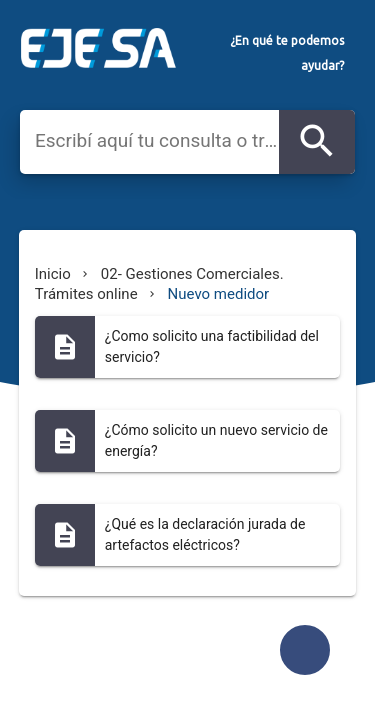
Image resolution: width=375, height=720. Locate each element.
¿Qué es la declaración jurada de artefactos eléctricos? (205, 534)
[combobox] (157, 141)
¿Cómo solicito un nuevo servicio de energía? (216, 440)
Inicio (53, 274)
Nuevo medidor (219, 294)
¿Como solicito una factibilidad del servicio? (212, 346)
